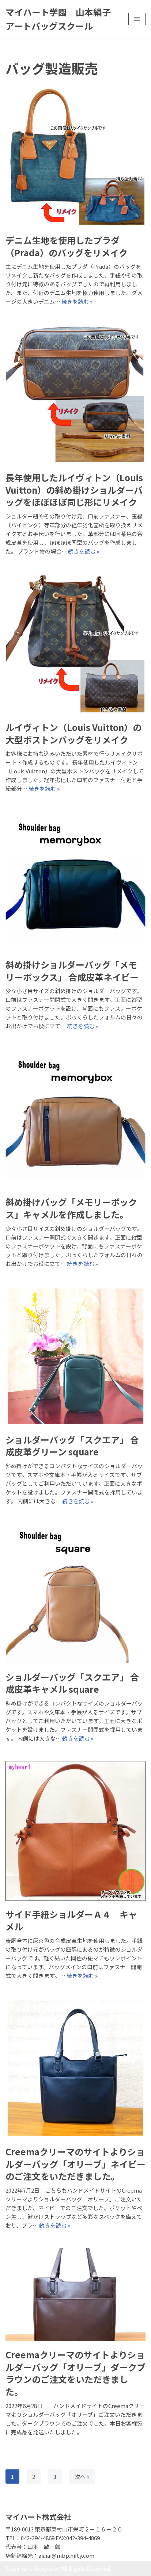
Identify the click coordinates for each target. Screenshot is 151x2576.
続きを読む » (77, 301)
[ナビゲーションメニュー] (137, 19)
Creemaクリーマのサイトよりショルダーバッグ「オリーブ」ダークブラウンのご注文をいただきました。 (75, 2373)
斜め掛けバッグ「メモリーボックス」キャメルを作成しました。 (71, 1208)
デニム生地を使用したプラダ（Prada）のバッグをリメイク (66, 246)
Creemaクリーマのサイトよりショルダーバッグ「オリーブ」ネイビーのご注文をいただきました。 (75, 2163)
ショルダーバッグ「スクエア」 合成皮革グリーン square (72, 1445)
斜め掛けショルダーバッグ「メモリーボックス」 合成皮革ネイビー (72, 970)
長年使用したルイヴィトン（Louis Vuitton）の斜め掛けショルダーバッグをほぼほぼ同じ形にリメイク (74, 489)
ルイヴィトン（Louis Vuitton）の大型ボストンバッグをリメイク (73, 733)
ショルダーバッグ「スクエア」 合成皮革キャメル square (72, 1683)
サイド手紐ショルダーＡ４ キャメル (71, 1920)
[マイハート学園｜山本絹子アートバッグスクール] (61, 19)
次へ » (82, 2476)
